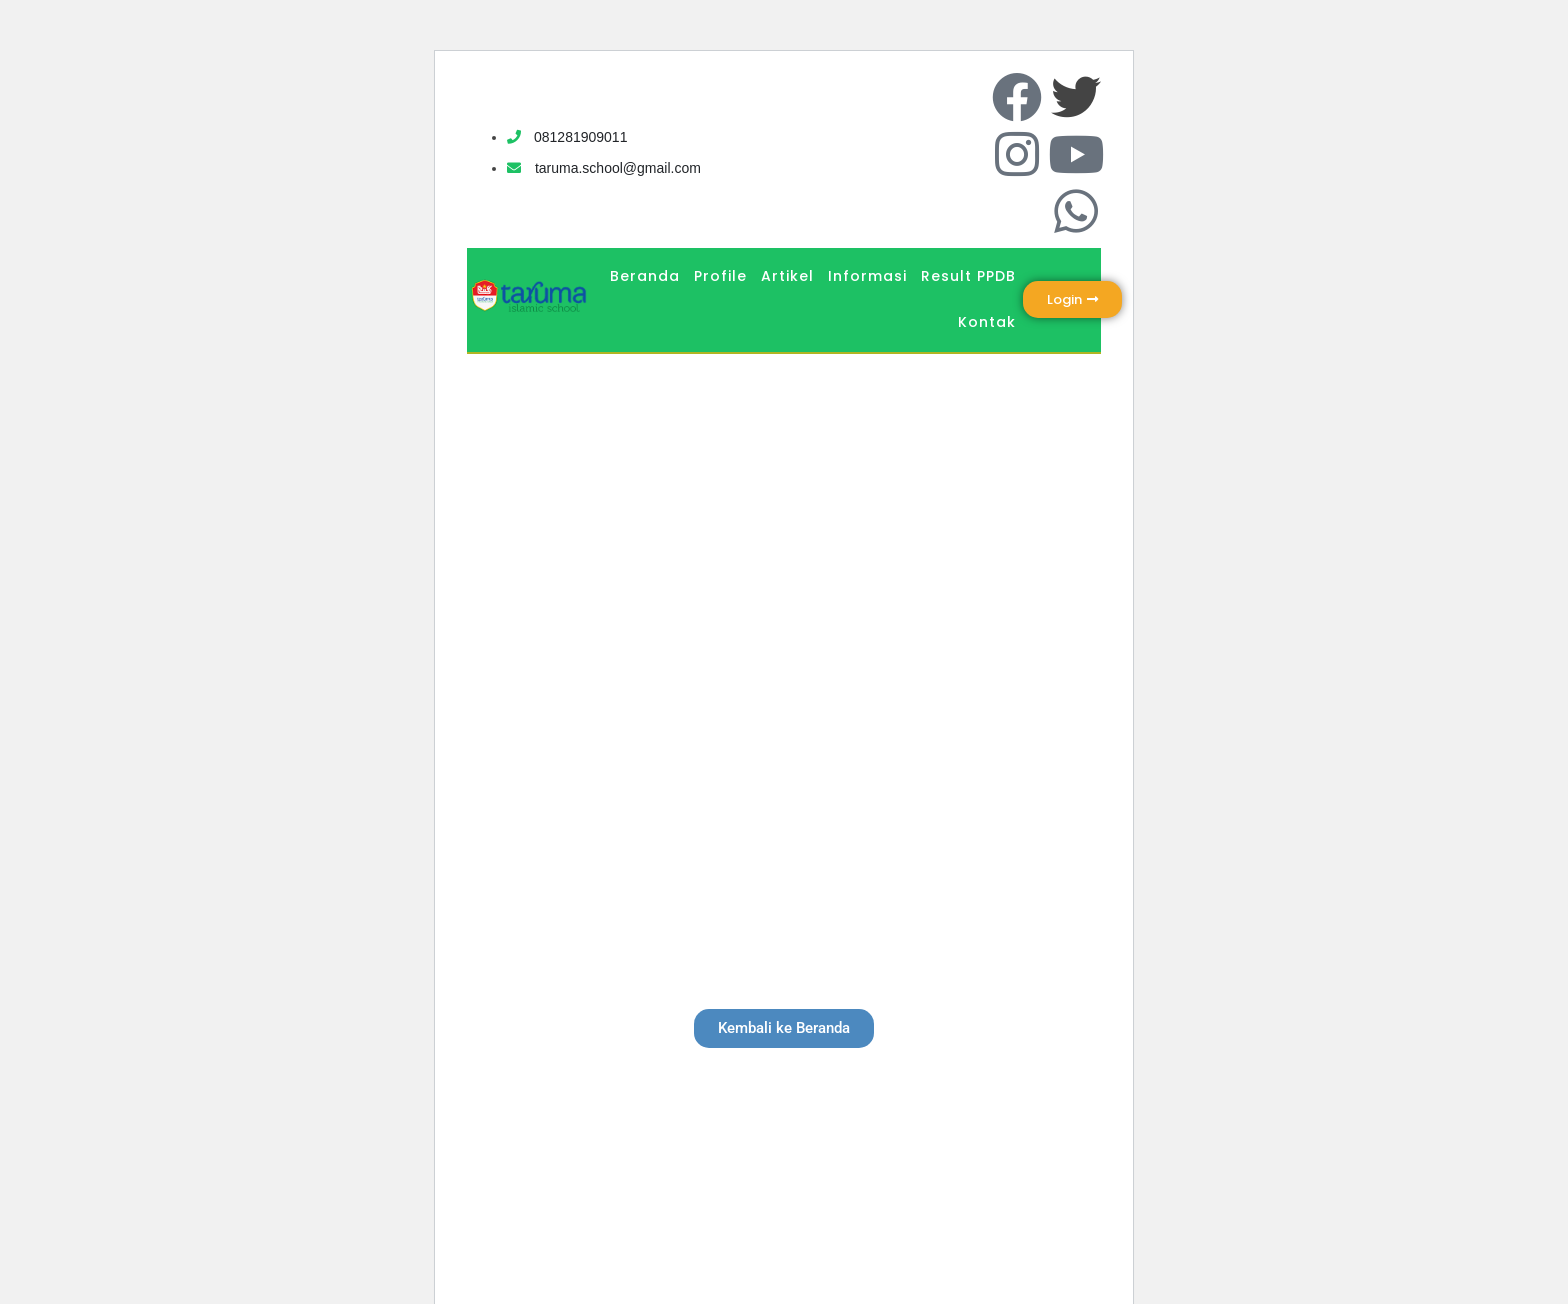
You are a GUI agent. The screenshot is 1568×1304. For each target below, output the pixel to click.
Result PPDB (968, 276)
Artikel (787, 276)
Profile (720, 276)
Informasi (867, 276)
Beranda (645, 276)
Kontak (987, 322)
